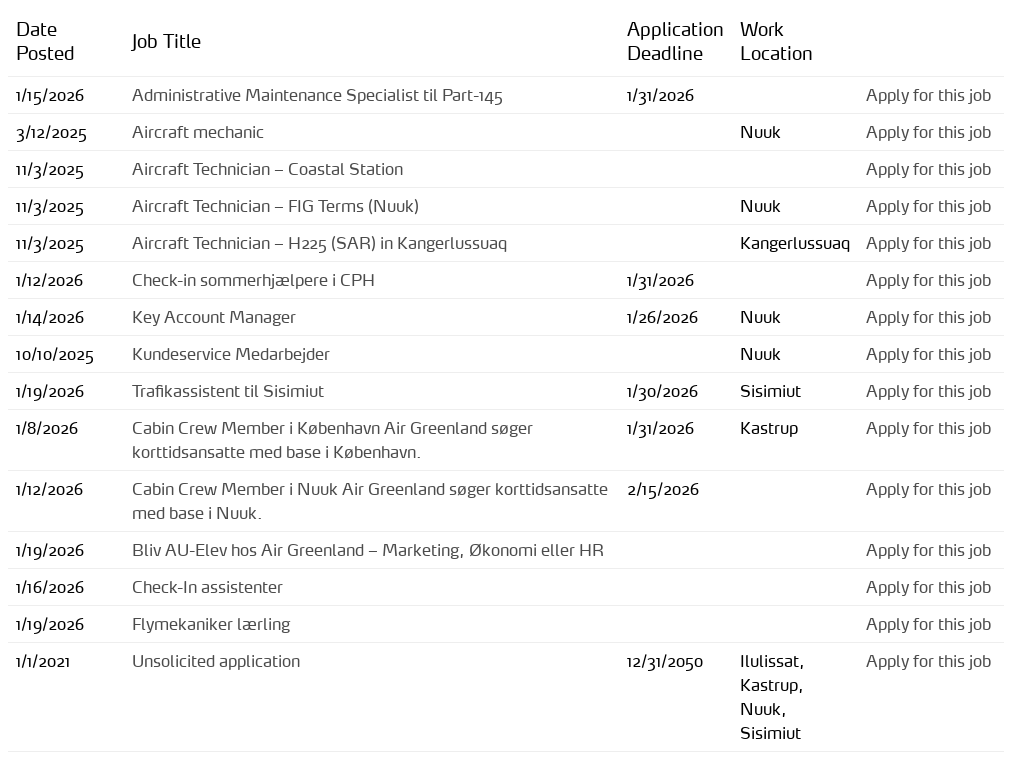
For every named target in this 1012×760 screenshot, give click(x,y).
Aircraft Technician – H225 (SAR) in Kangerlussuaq (319, 243)
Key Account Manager (214, 317)
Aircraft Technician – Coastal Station (267, 169)
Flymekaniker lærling (211, 624)
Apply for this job (928, 95)
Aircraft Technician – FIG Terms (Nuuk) (275, 206)
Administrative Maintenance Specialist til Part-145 (317, 95)
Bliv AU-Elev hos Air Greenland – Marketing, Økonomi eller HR (368, 550)
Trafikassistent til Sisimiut (228, 391)
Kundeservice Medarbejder (231, 354)
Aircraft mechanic (198, 132)
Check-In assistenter (207, 587)
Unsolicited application (216, 661)
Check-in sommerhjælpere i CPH (253, 280)
